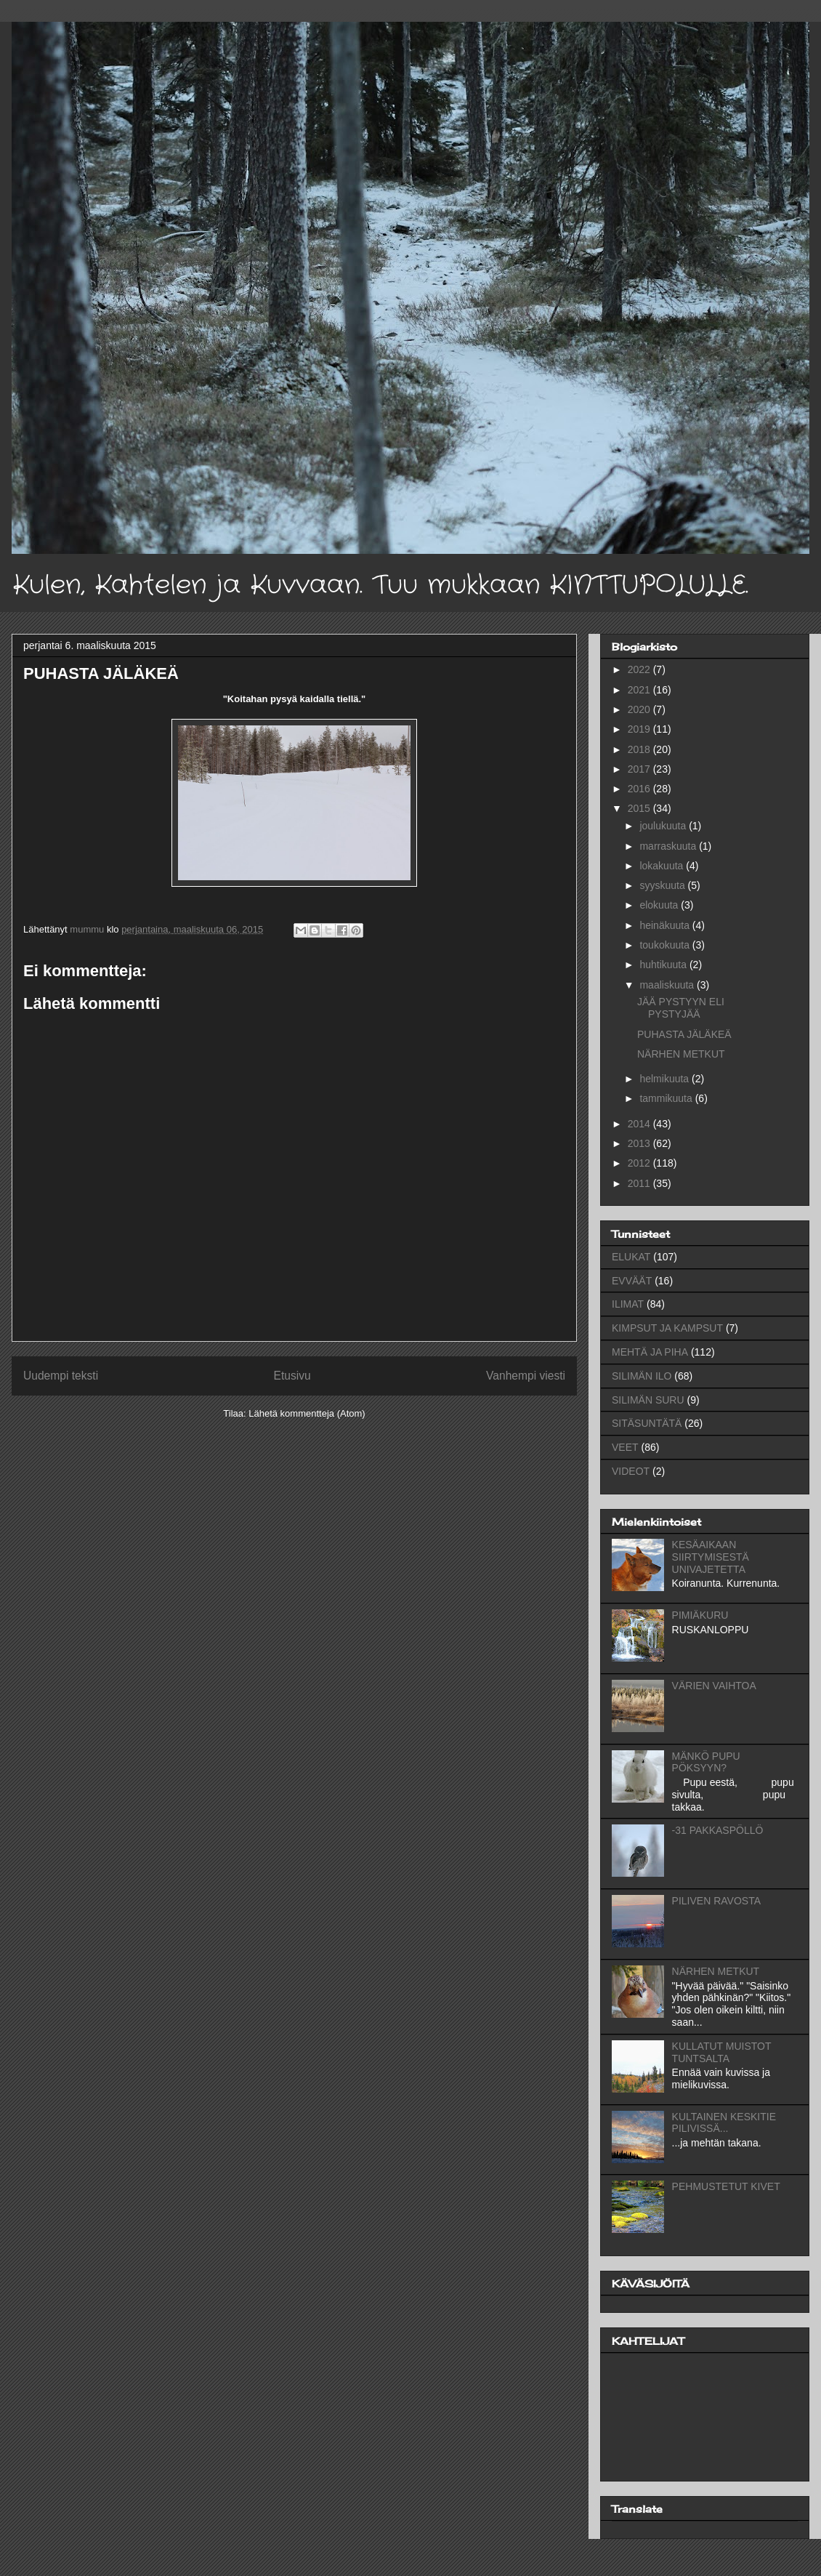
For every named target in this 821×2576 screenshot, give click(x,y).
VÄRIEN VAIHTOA (714, 1685)
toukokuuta (665, 945)
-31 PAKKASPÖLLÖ (718, 1830)
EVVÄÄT (632, 1281)
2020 (640, 709)
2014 (640, 1124)
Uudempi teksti (60, 1375)
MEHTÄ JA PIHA (650, 1352)
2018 (640, 749)
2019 (640, 729)
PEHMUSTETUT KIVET (726, 2186)
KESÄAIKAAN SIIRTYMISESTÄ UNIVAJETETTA (710, 1557)
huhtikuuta (664, 964)
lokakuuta (662, 866)
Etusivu (292, 1375)
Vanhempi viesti (525, 1375)
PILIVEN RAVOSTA (716, 1901)
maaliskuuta (668, 985)
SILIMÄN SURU (648, 1400)
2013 (640, 1143)
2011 (640, 1183)
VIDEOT (631, 1471)
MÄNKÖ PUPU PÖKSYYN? (706, 1762)
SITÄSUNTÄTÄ (647, 1423)
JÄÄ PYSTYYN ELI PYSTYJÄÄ (680, 1008)
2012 (640, 1163)
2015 (640, 808)
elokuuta (660, 905)
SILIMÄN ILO (641, 1376)
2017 (640, 769)
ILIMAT (628, 1304)
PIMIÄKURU (700, 1615)
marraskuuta (669, 846)
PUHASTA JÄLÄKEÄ (684, 1034)
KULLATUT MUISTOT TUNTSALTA (722, 2052)
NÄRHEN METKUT (681, 1054)
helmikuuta (665, 1078)
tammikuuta (667, 1098)
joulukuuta (664, 826)
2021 (640, 690)
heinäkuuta (665, 925)
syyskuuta (663, 885)
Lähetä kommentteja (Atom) (306, 1413)
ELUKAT (631, 1257)
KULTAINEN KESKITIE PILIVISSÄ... (724, 2123)
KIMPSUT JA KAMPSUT (667, 1328)
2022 (640, 669)
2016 (640, 788)
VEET (625, 1447)
